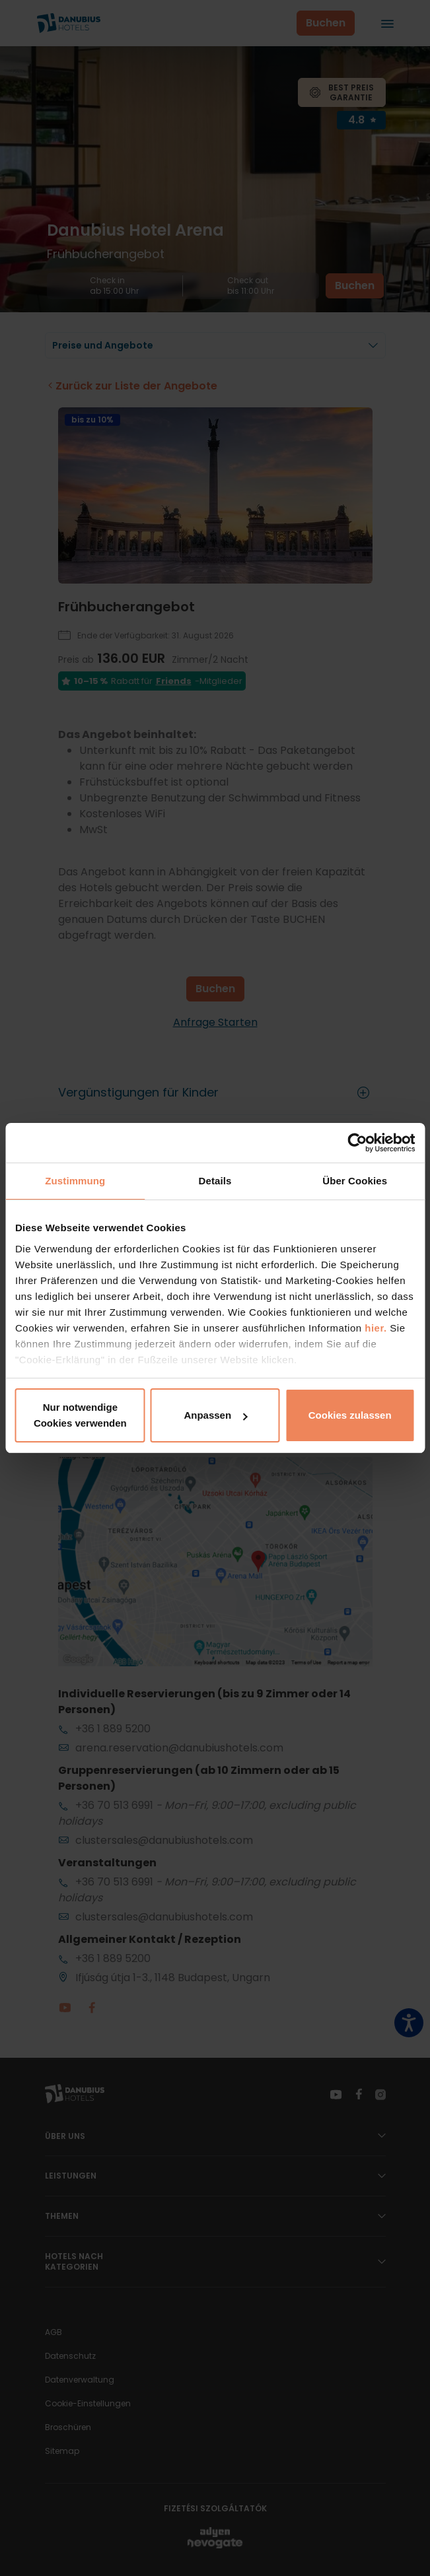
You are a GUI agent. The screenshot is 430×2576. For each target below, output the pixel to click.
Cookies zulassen (350, 1415)
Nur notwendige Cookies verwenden (80, 1415)
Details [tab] (215, 1180)
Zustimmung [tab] (75, 1180)
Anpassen (215, 1415)
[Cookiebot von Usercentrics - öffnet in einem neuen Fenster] (357, 1143)
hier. (375, 1328)
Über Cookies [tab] (354, 1180)
